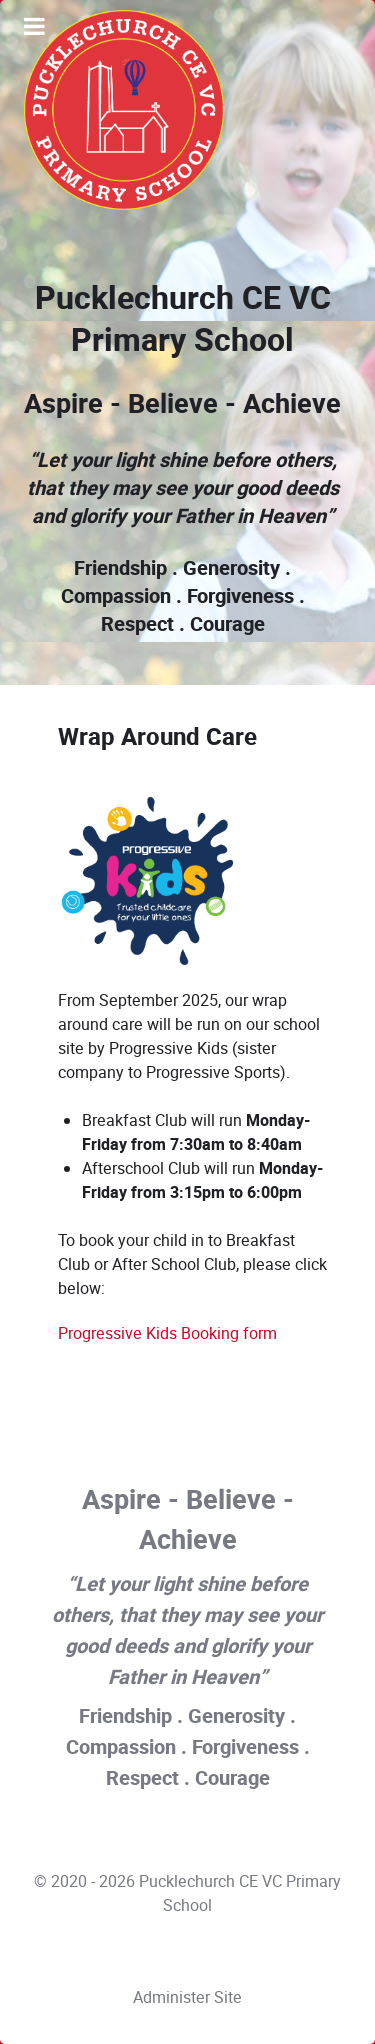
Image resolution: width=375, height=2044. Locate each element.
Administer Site (187, 1997)
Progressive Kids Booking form (167, 1333)
